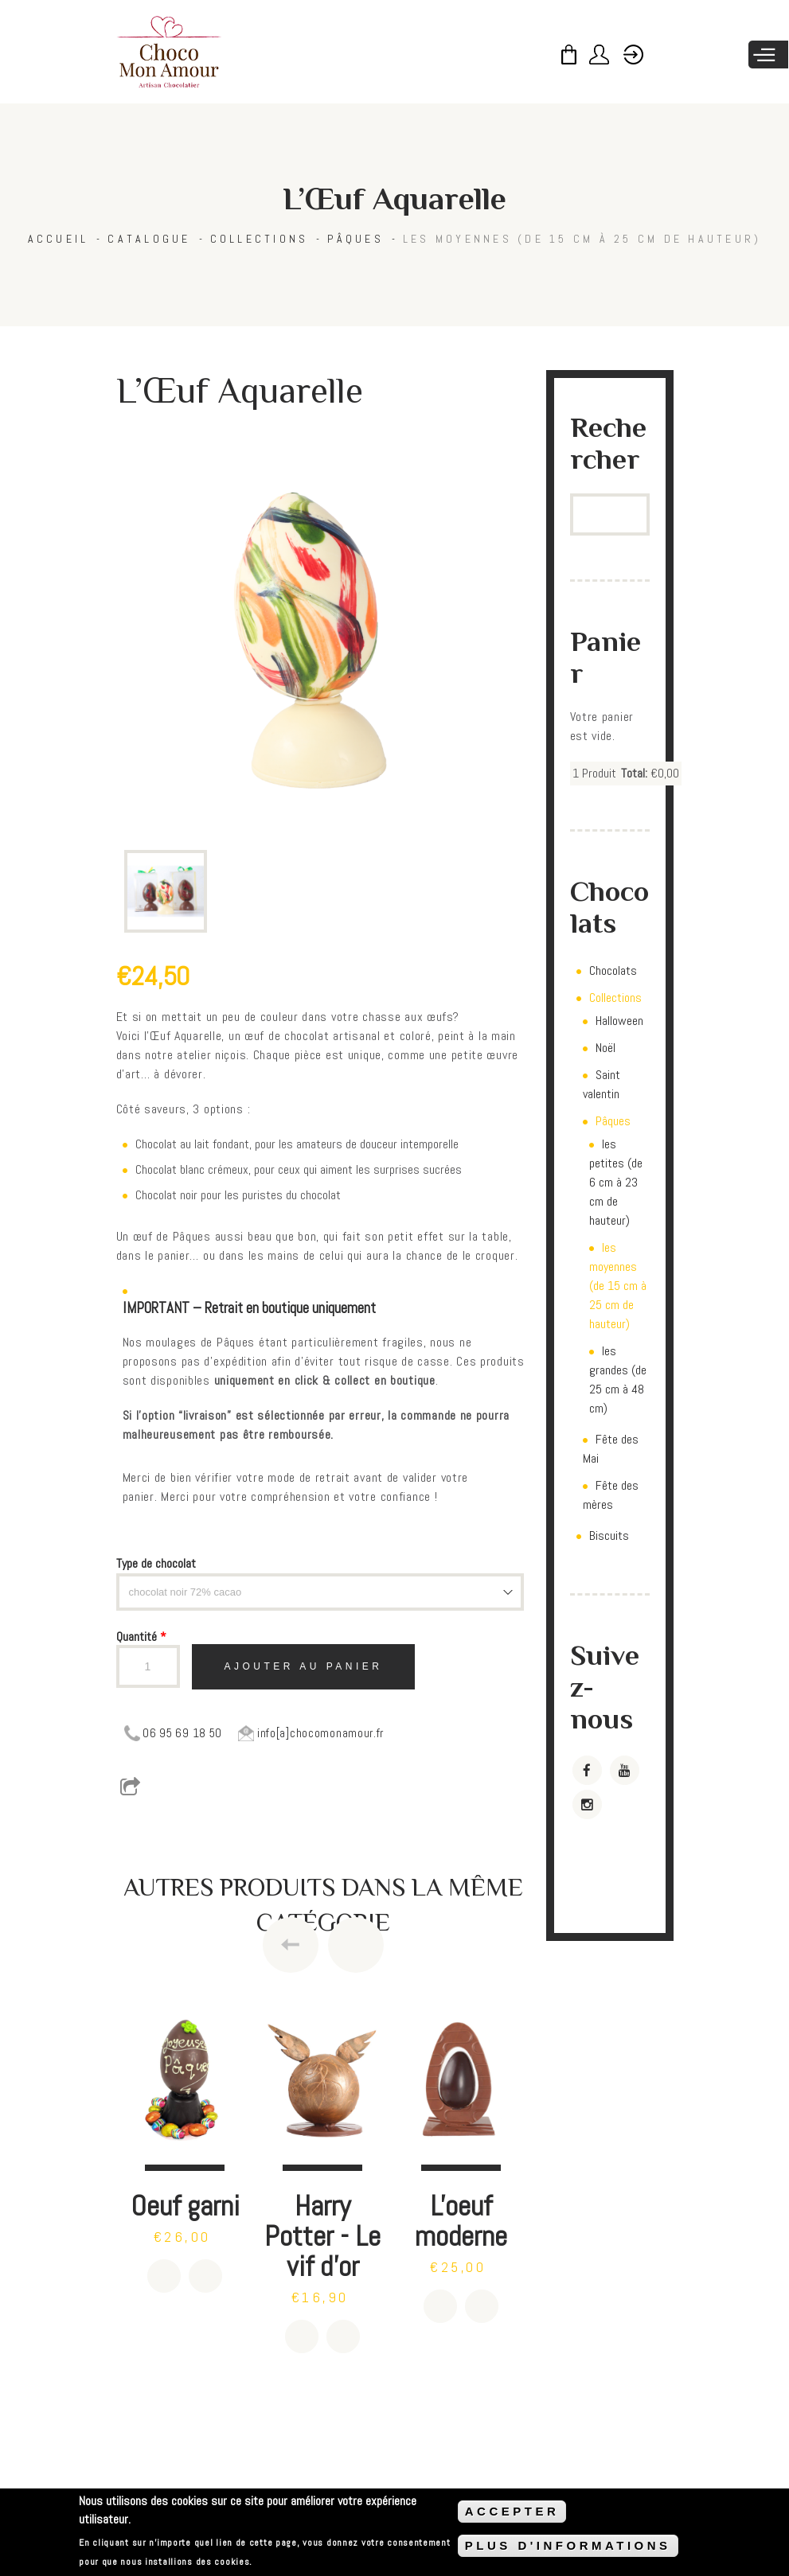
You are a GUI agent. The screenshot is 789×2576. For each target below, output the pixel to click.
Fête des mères (611, 1495)
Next (356, 1945)
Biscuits (609, 1535)
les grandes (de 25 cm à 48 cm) (617, 1380)
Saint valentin (601, 1084)
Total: (634, 773)
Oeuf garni (185, 2205)
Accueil (58, 239)
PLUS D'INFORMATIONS (568, 2545)
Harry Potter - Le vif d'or (322, 2236)
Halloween (619, 1020)
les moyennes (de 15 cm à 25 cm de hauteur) (582, 239)
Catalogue (148, 239)
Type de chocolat (156, 1563)
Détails (205, 2276)
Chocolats (613, 970)
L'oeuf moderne (461, 2221)
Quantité (141, 1636)
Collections (259, 239)
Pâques (355, 239)
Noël (605, 1047)
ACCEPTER (512, 2511)
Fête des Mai (611, 1449)
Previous (290, 1945)
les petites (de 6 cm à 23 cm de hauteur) (616, 1182)
